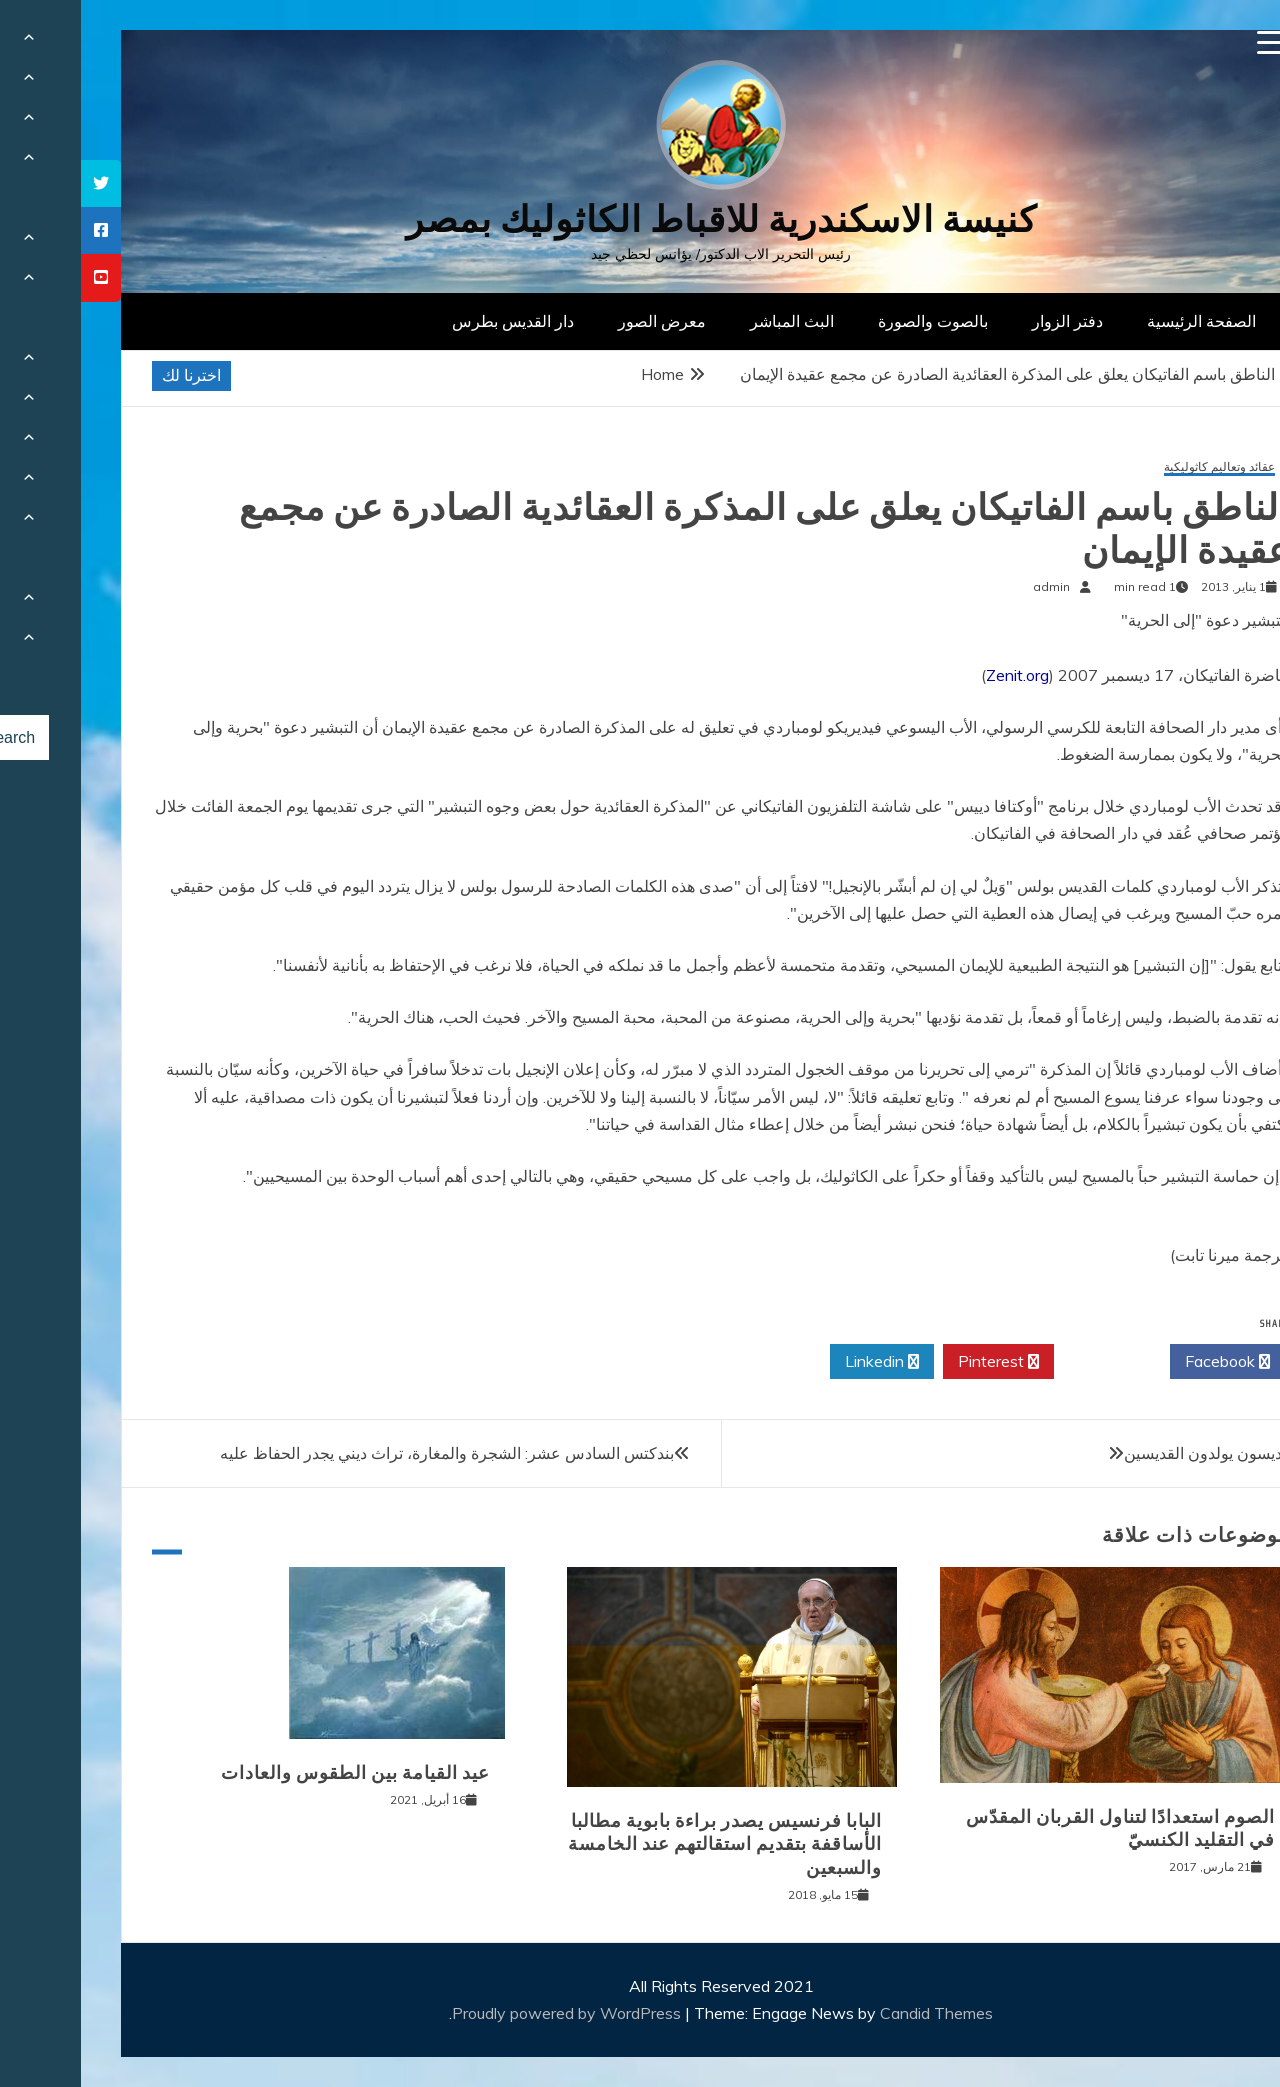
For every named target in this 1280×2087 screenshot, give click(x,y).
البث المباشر (711, 321)
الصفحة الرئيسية (1120, 321)
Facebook (1146, 1362)
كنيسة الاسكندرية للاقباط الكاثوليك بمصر (640, 219)
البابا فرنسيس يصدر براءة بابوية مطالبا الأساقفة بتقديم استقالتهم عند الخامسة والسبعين (644, 1844)
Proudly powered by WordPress (487, 2013)
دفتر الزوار (986, 321)
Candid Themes (855, 2013)
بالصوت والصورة (852, 321)
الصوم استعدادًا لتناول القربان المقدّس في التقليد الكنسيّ (1039, 1828)
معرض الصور (581, 321)
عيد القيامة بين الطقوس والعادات (274, 1773)
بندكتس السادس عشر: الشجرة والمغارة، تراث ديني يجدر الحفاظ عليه (366, 1453)
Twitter (1031, 1362)
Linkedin (801, 1362)
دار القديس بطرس (432, 321)
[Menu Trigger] (1188, 42)
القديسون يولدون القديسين (1131, 1453)
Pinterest (917, 1362)
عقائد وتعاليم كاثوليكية (1138, 467)
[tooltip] (20, 183)
